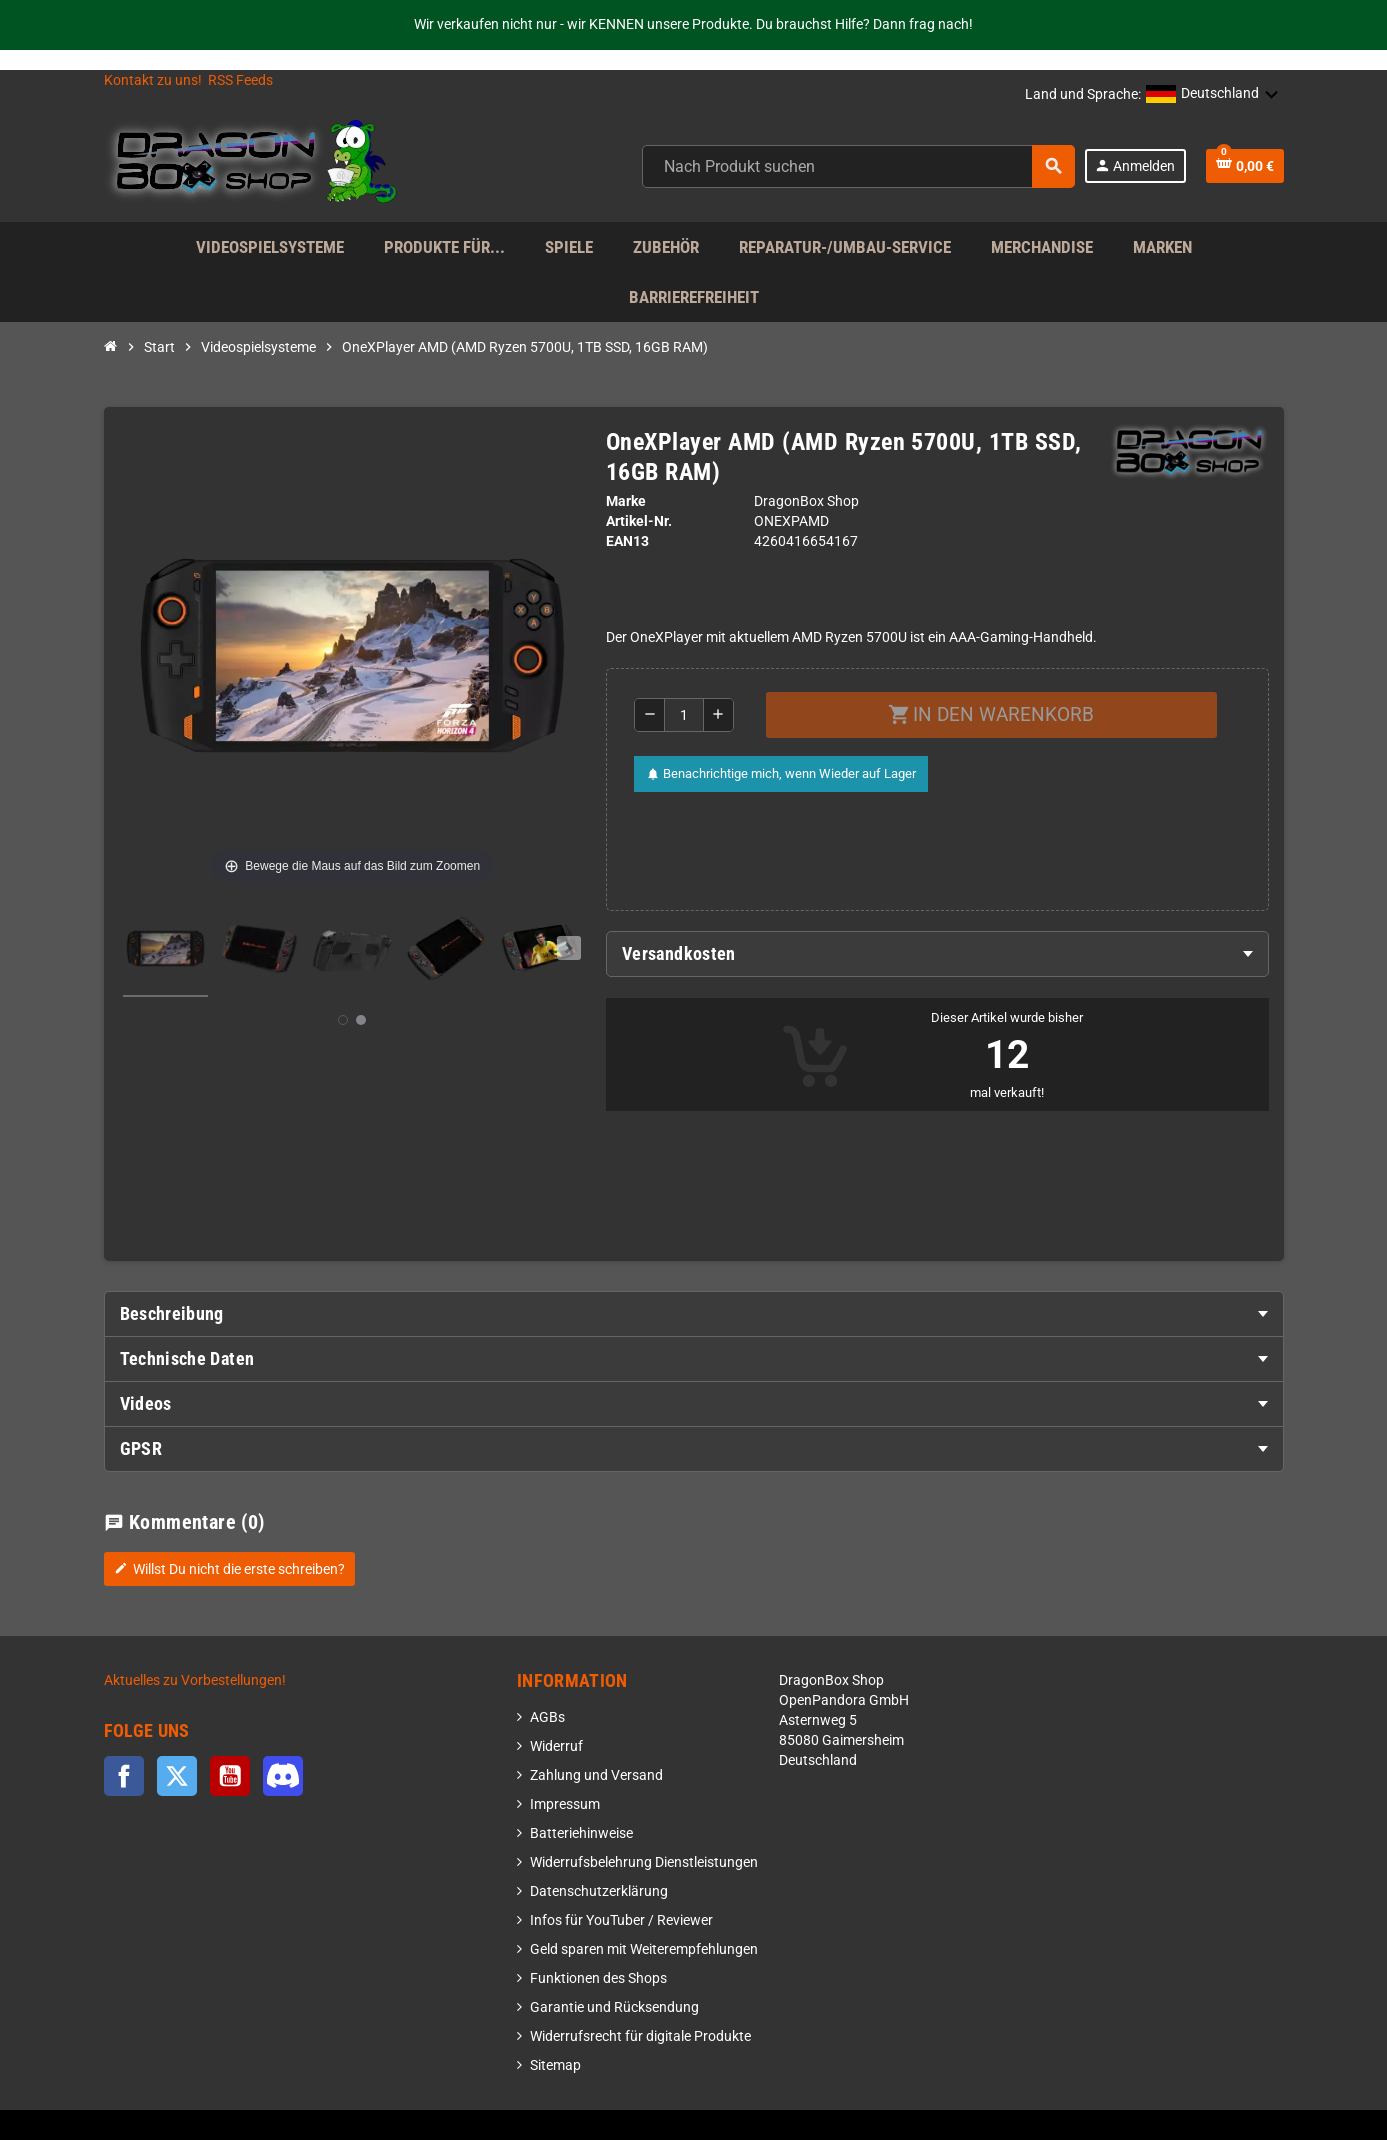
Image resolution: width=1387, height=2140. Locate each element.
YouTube (230, 1776)
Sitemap (555, 2065)
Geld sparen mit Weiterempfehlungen (644, 1949)
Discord (283, 1776)
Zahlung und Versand (596, 1775)
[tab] (937, 954)
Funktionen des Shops (598, 1978)
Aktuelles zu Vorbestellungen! (195, 1680)
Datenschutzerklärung (599, 1891)
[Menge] (684, 715)
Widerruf (556, 1746)
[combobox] (858, 166)
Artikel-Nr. (639, 521)
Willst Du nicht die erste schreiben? (229, 1569)
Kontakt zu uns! (153, 80)
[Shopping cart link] (1245, 166)
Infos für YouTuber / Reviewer (621, 1920)
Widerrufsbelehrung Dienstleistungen (644, 1862)
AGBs (547, 1717)
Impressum (565, 1804)
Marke (626, 501)
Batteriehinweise (581, 1833)
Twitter (177, 1776)
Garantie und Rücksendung (614, 2007)
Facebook (124, 1776)
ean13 (627, 541)
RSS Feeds (240, 80)
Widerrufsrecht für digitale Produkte (640, 2036)
